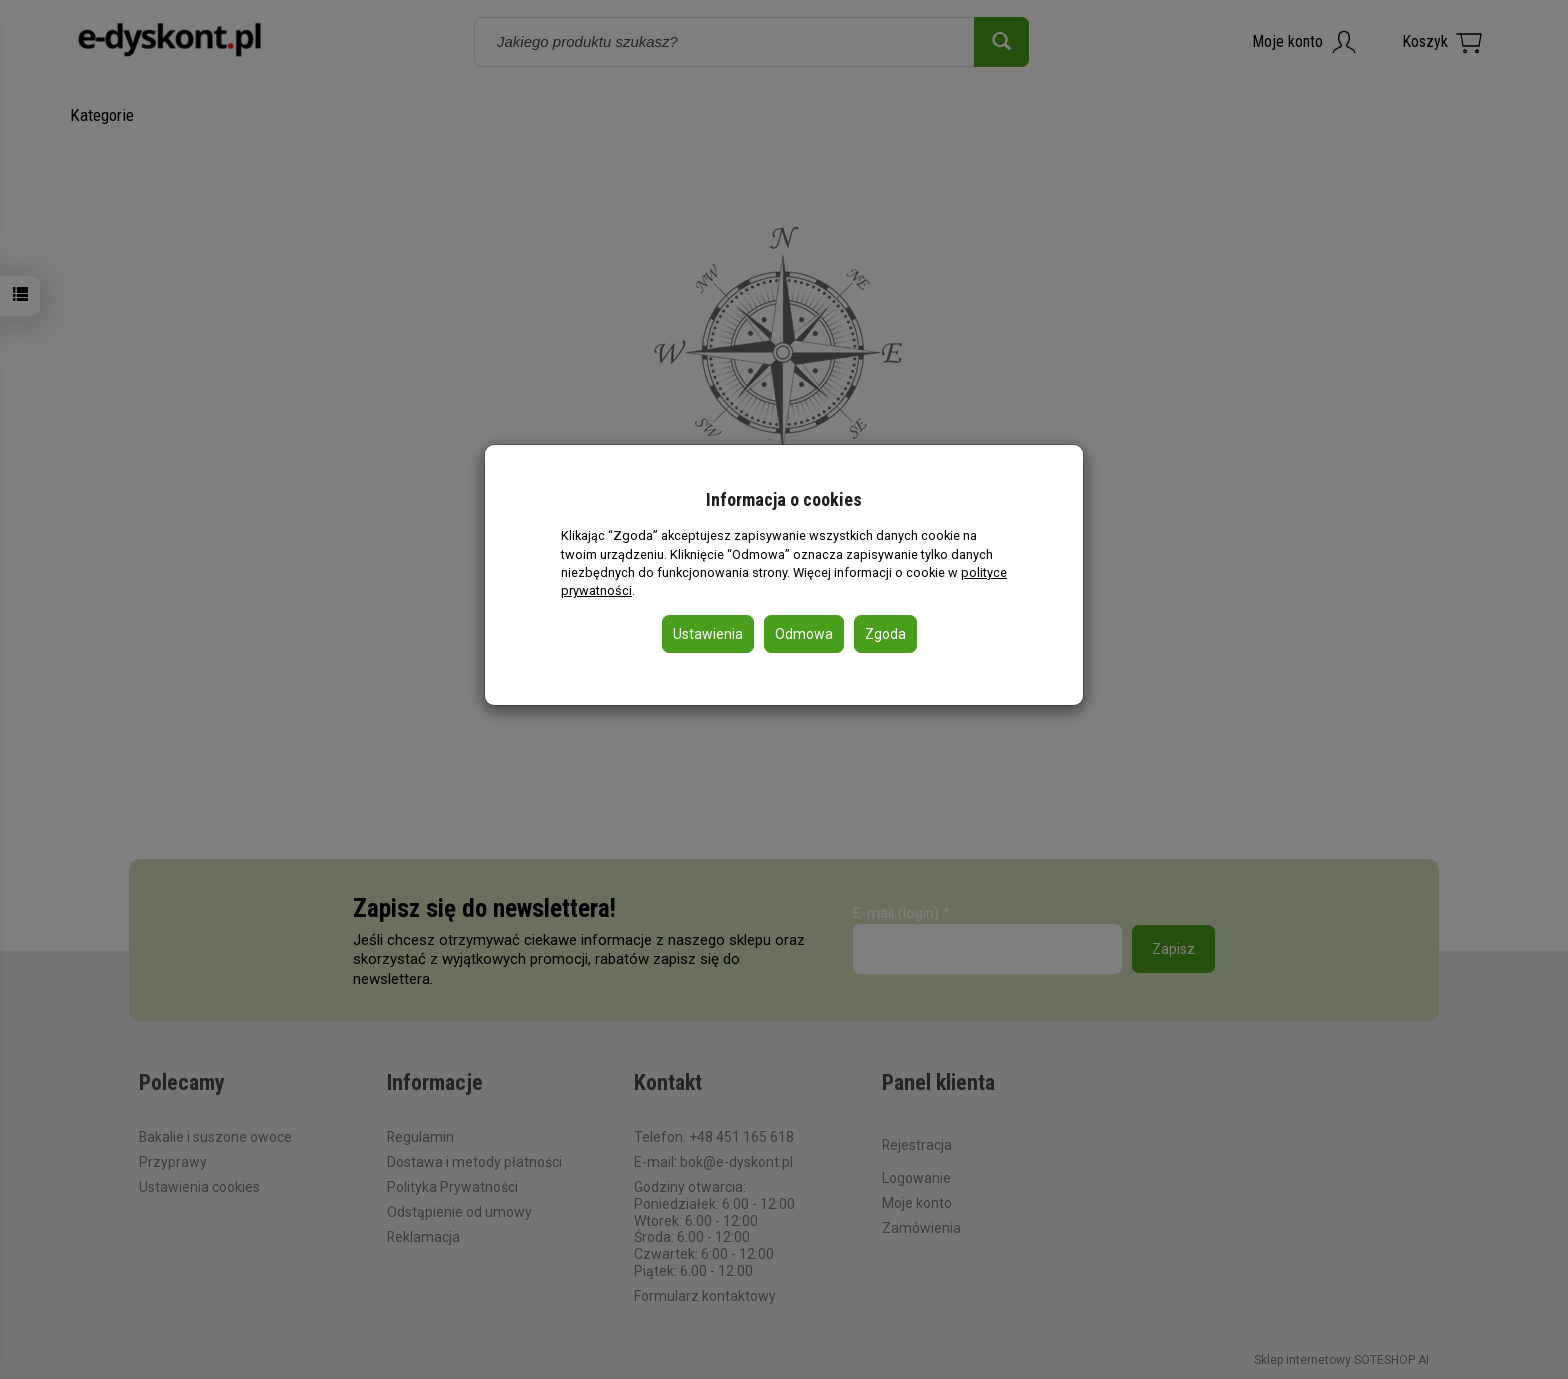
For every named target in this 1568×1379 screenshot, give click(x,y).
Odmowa (804, 634)
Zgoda (885, 634)
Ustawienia (708, 634)
